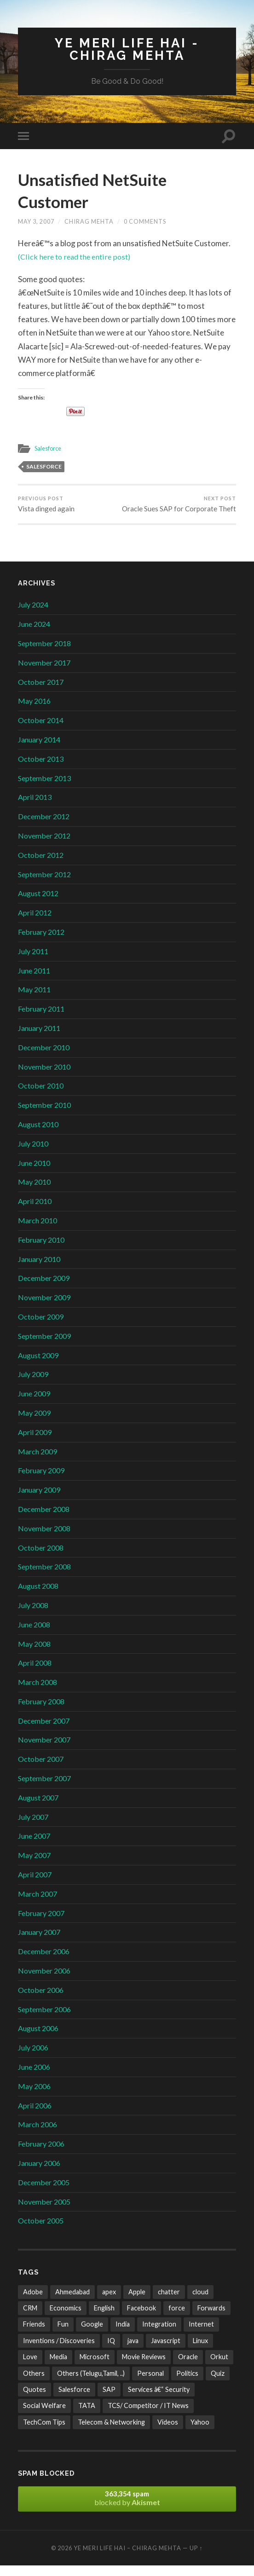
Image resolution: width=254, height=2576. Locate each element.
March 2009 (37, 1461)
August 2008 (38, 1596)
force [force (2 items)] (176, 2318)
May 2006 (34, 2096)
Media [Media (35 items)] (58, 2367)
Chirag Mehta (89, 222)
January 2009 (39, 1500)
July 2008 (33, 1615)
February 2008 (41, 1712)
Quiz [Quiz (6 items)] (218, 2384)
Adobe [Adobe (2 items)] (33, 2302)
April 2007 (35, 1885)
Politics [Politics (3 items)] (187, 2384)
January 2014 (39, 750)
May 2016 (34, 711)
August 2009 (38, 1365)
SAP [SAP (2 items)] (109, 2400)
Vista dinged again (46, 505)
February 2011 (41, 1019)
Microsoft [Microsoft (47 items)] (95, 2367)
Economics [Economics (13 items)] (65, 2318)
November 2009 (44, 1307)
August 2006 (38, 2038)
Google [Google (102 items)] (92, 2335)
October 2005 (41, 2231)
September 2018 (44, 653)
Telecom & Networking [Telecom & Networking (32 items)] (111, 2433)
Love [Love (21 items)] (30, 2367)
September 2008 (44, 1577)
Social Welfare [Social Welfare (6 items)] (44, 2416)
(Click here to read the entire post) (77, 257)
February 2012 (41, 942)
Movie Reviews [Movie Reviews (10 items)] (144, 2367)
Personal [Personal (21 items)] (150, 2384)
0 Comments (145, 222)
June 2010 (34, 1173)
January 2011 (39, 1038)
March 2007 (37, 1904)
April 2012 (35, 923)
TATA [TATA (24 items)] (86, 2416)
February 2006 (41, 2154)
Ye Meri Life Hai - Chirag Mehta (127, 49)
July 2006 (33, 2058)
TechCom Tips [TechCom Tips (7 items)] (44, 2433)
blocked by (127, 2508)
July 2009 (33, 1384)
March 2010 (37, 1231)
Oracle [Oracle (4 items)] (188, 2367)
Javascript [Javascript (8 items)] (165, 2351)
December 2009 (43, 1288)
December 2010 (43, 1058)
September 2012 (44, 884)
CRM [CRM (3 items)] (30, 2318)
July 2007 (33, 1827)
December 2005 (43, 2192)
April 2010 (35, 1211)
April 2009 (35, 1442)
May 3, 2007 (36, 222)
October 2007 (41, 1769)
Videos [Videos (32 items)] (167, 2433)
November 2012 (44, 846)
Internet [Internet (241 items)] (201, 2335)
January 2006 (39, 2173)
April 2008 (35, 1673)
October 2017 (41, 692)
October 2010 (41, 1096)
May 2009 (34, 1423)
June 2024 (34, 634)
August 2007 (38, 1808)
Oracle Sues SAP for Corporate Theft (183, 509)
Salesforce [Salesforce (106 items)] (74, 2400)
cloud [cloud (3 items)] (200, 2302)
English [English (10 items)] (104, 2318)
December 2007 (43, 1731)
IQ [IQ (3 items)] (111, 2351)
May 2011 (34, 1000)
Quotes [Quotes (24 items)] (34, 2400)
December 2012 (43, 826)
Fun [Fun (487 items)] (63, 2335)
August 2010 (38, 1134)
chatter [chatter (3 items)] (169, 2302)
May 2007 (34, 1865)
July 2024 (33, 615)
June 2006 (34, 2077)
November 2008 (44, 1538)
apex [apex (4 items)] (109, 2302)
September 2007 (44, 1788)
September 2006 (44, 2019)
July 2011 (33, 961)
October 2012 (41, 865)
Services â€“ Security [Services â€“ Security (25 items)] (159, 2400)
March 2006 (37, 2134)
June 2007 (34, 1846)
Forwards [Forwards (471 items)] (211, 2318)
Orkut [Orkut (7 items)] (219, 2367)
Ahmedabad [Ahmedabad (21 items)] (72, 2302)
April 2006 (35, 2115)
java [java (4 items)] (133, 2351)
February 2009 (41, 1480)
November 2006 (44, 1981)
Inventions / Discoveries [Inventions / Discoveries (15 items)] (59, 2351)
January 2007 (39, 1942)
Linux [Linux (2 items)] (200, 2351)
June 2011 (34, 980)
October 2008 (41, 1557)
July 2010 (33, 1154)
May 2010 (34, 1192)
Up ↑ (196, 2558)
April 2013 (35, 807)
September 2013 (44, 788)
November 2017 (44, 673)
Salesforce (49, 448)
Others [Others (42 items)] (34, 2384)
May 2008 (34, 1654)
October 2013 (41, 769)
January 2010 (39, 1269)
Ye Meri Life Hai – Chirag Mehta (127, 2558)
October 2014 (41, 730)
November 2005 (44, 2211)
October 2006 (41, 2000)
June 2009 (34, 1404)
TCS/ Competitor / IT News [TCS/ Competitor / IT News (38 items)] (148, 2416)
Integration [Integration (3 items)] (159, 2335)
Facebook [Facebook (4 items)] (141, 2318)
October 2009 (41, 1327)
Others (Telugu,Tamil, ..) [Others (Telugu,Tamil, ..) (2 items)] (91, 2384)
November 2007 (44, 1750)
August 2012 (38, 903)
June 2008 (34, 1635)
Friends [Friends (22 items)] (34, 2335)
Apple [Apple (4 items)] (136, 2302)
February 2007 (41, 1923)
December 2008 (43, 1519)
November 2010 (44, 1076)
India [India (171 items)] (122, 2335)
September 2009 (44, 1346)
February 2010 (41, 1250)
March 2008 (37, 1692)
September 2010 (44, 1115)
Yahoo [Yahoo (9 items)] (199, 2433)
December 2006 (43, 1961)
